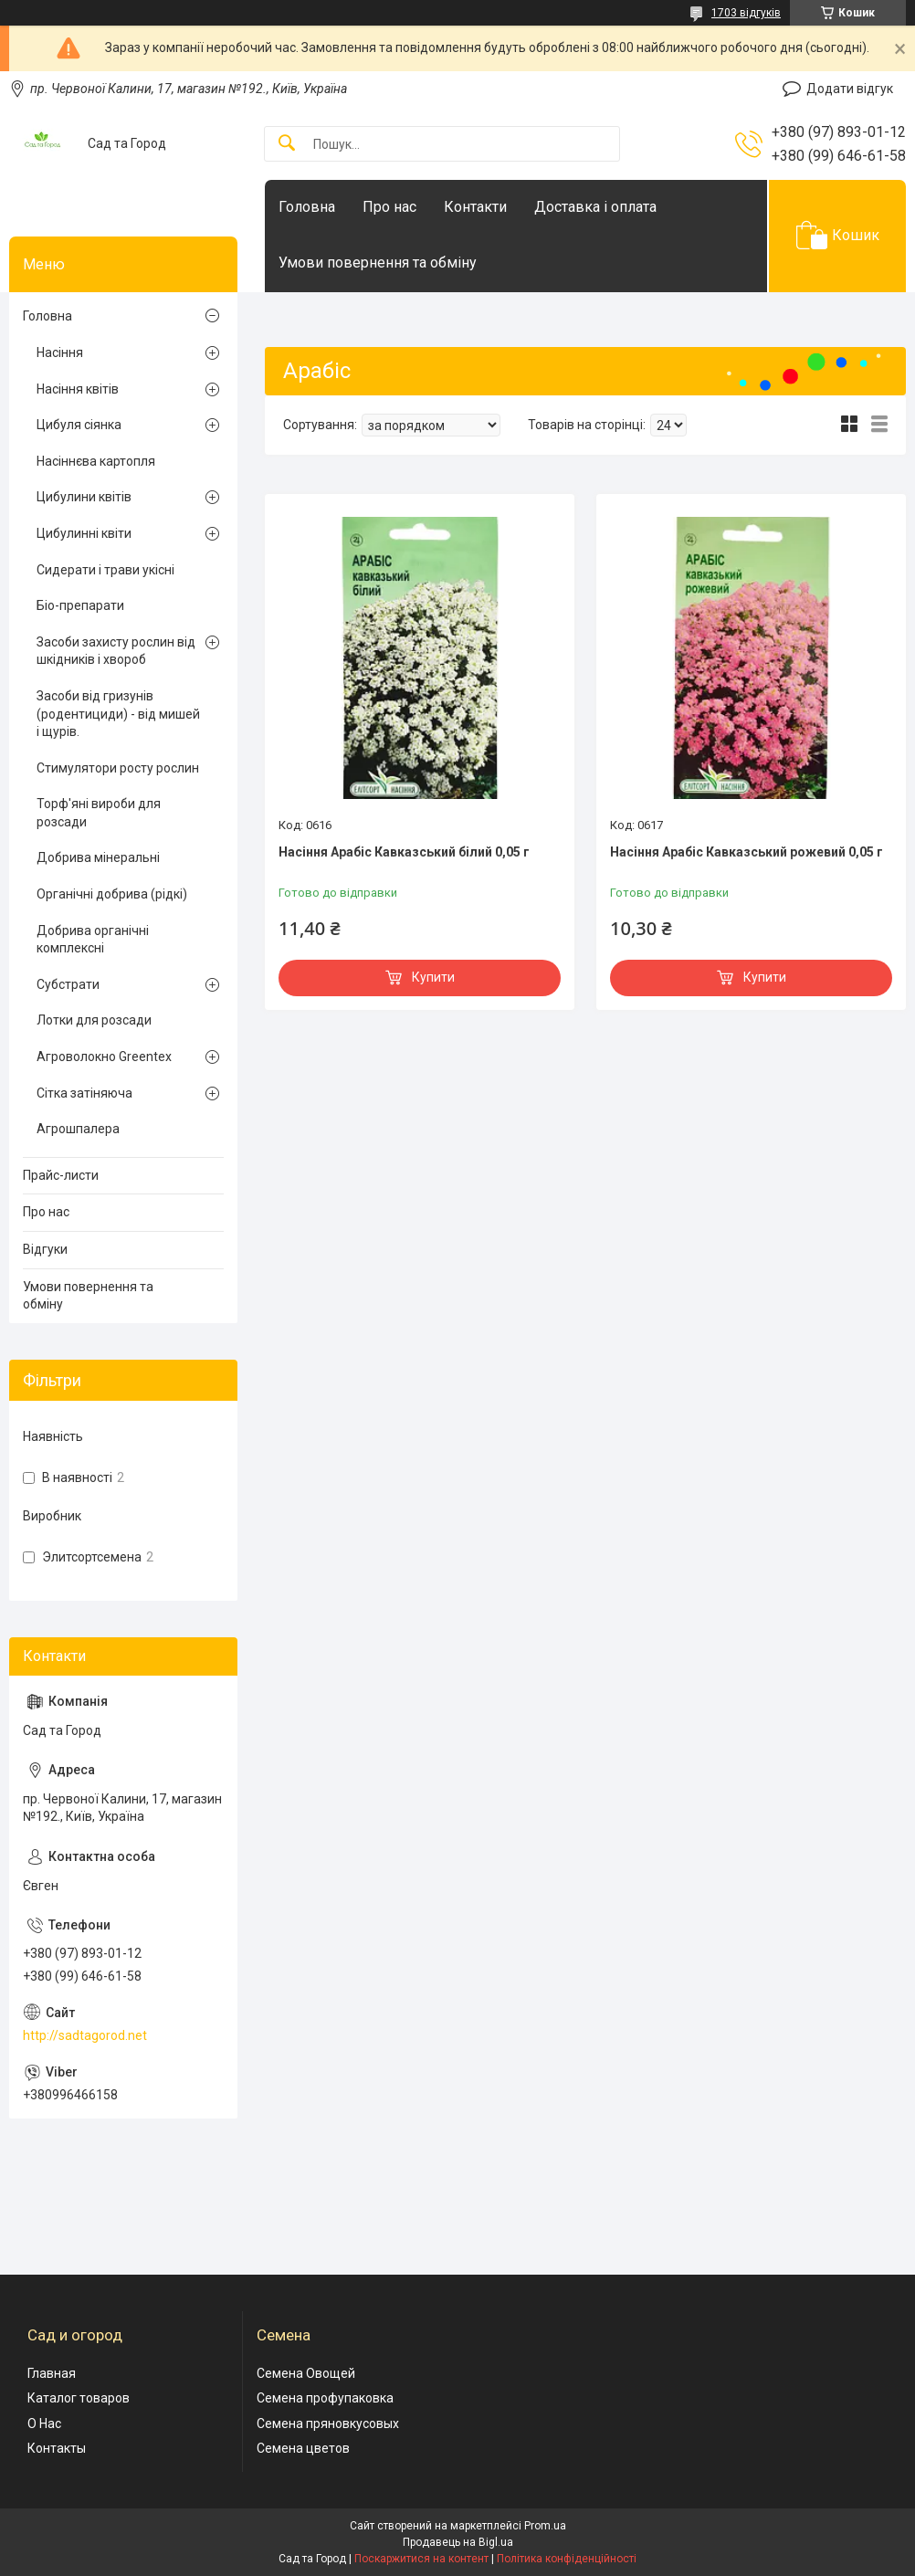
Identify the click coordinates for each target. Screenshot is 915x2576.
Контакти (475, 207)
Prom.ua (545, 2525)
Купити (433, 977)
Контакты (56, 2448)
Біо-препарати (80, 605)
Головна (307, 207)
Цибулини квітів (84, 496)
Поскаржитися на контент (421, 2558)
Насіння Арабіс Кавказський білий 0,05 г (404, 852)
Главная (51, 2373)
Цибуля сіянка (79, 424)
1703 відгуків (746, 12)
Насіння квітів (78, 389)
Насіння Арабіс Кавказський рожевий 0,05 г (746, 852)
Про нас (389, 207)
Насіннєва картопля (96, 461)
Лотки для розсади (94, 1020)
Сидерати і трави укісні (105, 570)
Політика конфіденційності (566, 2558)
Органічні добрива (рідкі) (112, 894)
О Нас (44, 2423)
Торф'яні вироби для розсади (99, 812)
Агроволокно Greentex (104, 1056)
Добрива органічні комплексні (93, 939)
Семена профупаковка (325, 2398)
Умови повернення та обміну (378, 262)
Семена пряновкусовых (328, 2423)
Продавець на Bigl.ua (458, 2542)
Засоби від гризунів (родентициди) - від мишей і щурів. (118, 714)
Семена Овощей (306, 2373)
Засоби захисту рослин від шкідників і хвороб (116, 651)
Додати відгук (849, 88)
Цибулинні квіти (84, 533)
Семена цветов (303, 2448)
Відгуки (45, 1249)
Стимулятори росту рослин (118, 768)
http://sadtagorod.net (85, 2035)
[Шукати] (287, 144)
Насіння (60, 352)
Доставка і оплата (595, 207)
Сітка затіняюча (84, 1093)
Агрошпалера (78, 1128)
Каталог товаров (78, 2398)
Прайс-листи (61, 1175)
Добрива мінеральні (98, 857)
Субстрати (68, 984)
